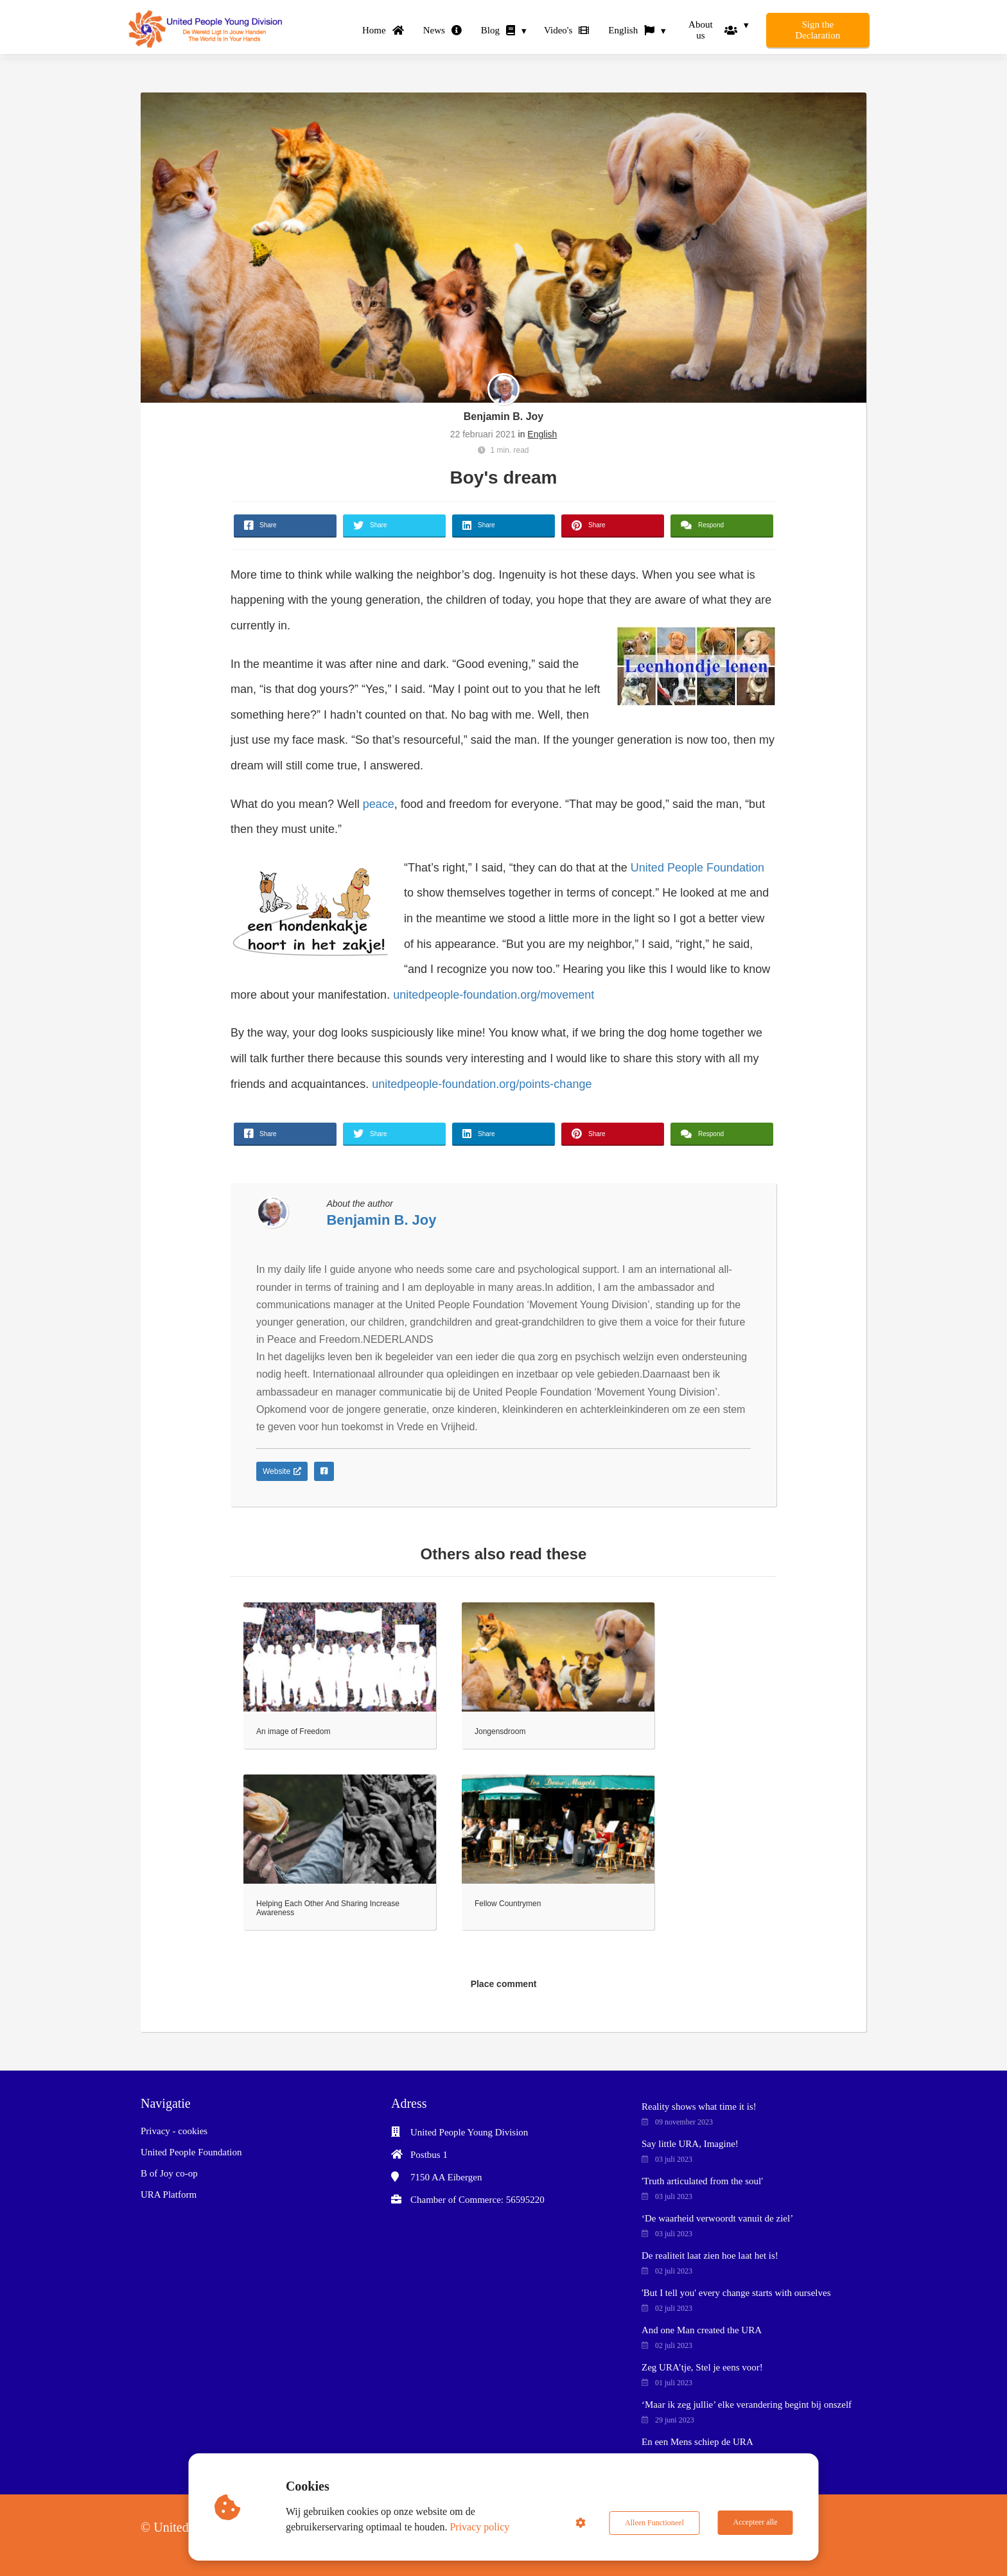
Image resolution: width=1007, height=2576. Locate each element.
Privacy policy (480, 2526)
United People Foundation (697, 867)
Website (282, 1471)
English (542, 434)
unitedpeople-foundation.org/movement (493, 994)
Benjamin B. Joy (503, 416)
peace (378, 804)
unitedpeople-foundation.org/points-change (481, 1084)
